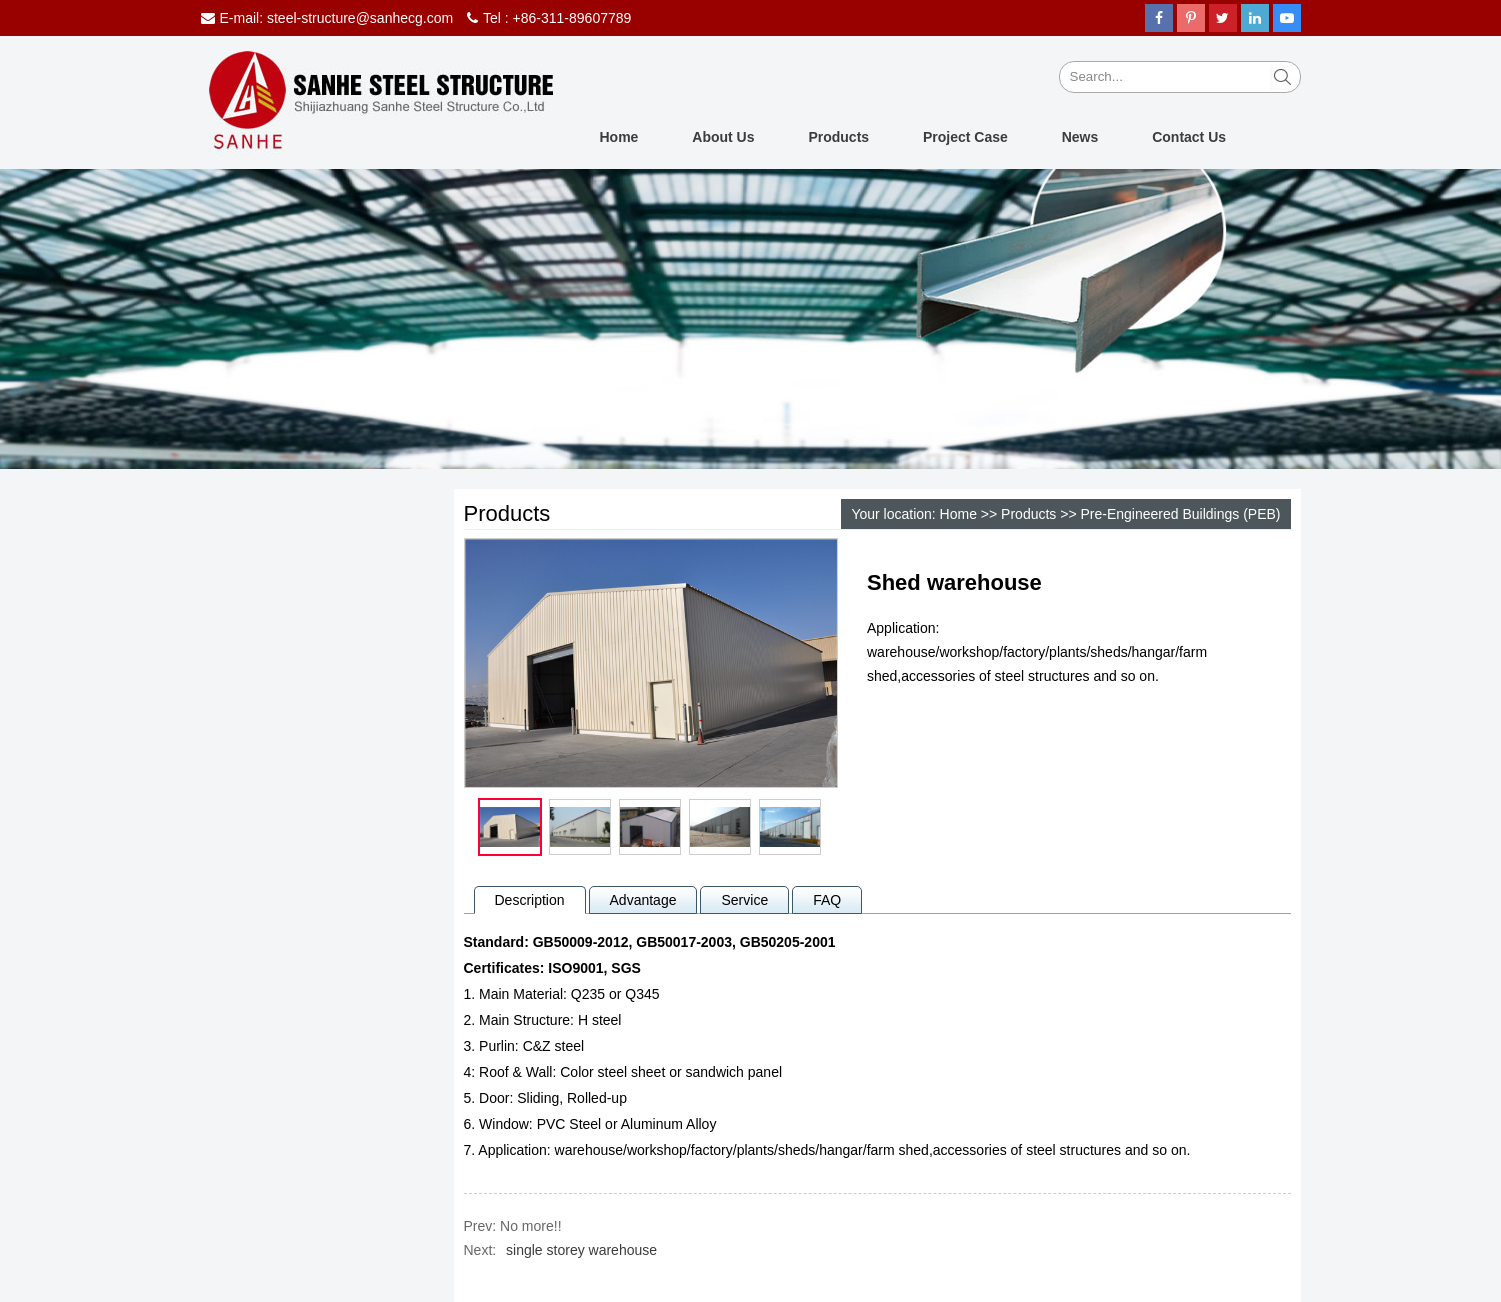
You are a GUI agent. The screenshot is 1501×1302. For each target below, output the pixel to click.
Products (838, 137)
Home (619, 137)
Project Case (965, 137)
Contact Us (1189, 137)
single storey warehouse (581, 1250)
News (1080, 137)
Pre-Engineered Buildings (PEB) (1181, 514)
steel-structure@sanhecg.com (360, 18)
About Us (723, 137)
